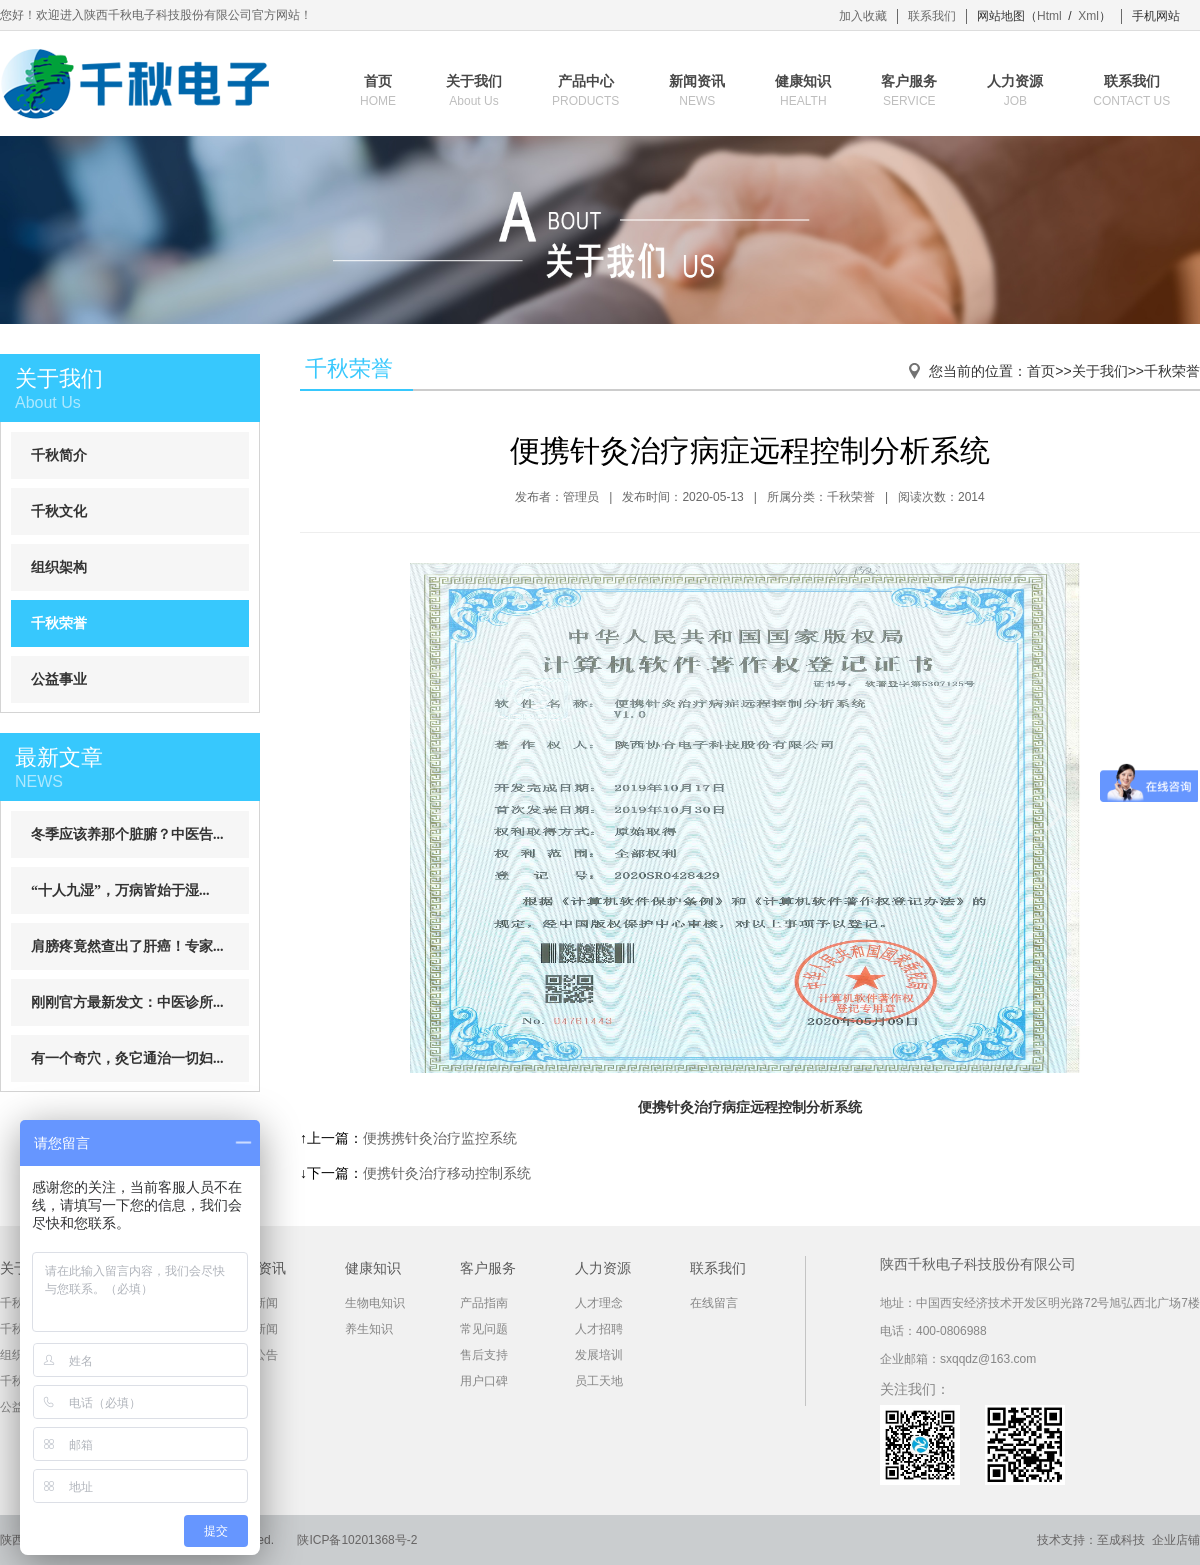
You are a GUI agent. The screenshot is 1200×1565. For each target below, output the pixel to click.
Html (1049, 16)
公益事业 (59, 679)
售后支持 (484, 1355)
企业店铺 (1176, 1540)
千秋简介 (59, 455)
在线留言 (714, 1303)
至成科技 (1121, 1540)
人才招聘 (599, 1329)
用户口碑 (484, 1381)
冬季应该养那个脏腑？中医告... (127, 834)
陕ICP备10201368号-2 (357, 1540)
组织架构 (59, 567)
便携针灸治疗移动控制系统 (447, 1173)
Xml (1088, 16)
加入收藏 (863, 16)
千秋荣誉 (59, 623)
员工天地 (599, 1381)
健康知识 (803, 92)
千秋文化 (59, 511)
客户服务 (909, 92)
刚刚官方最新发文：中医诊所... (127, 1002)
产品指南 (484, 1303)
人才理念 (599, 1303)
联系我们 (932, 16)
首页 (378, 92)
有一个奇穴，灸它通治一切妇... (127, 1058)
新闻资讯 (697, 92)
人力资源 (1015, 92)
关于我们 (474, 92)
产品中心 (585, 92)
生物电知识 (375, 1303)
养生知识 (369, 1329)
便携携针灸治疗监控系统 (440, 1138)
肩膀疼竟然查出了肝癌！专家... (127, 946)
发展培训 (599, 1355)
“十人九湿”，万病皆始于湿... (120, 890)
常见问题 (484, 1329)
